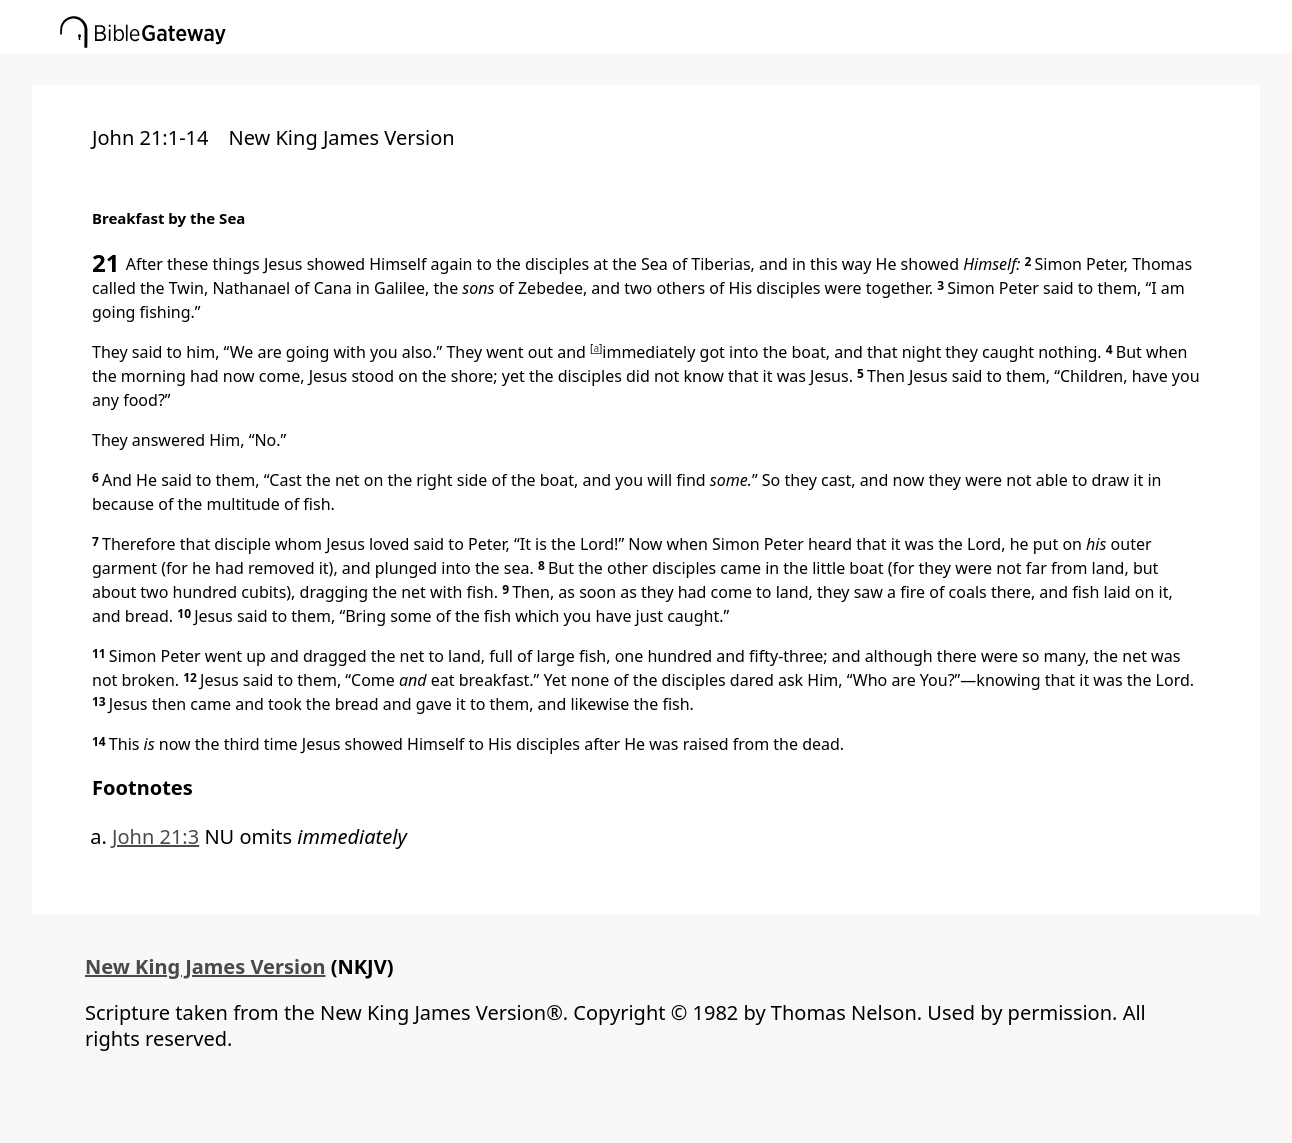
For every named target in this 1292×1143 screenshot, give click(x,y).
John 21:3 (155, 836)
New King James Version (205, 966)
